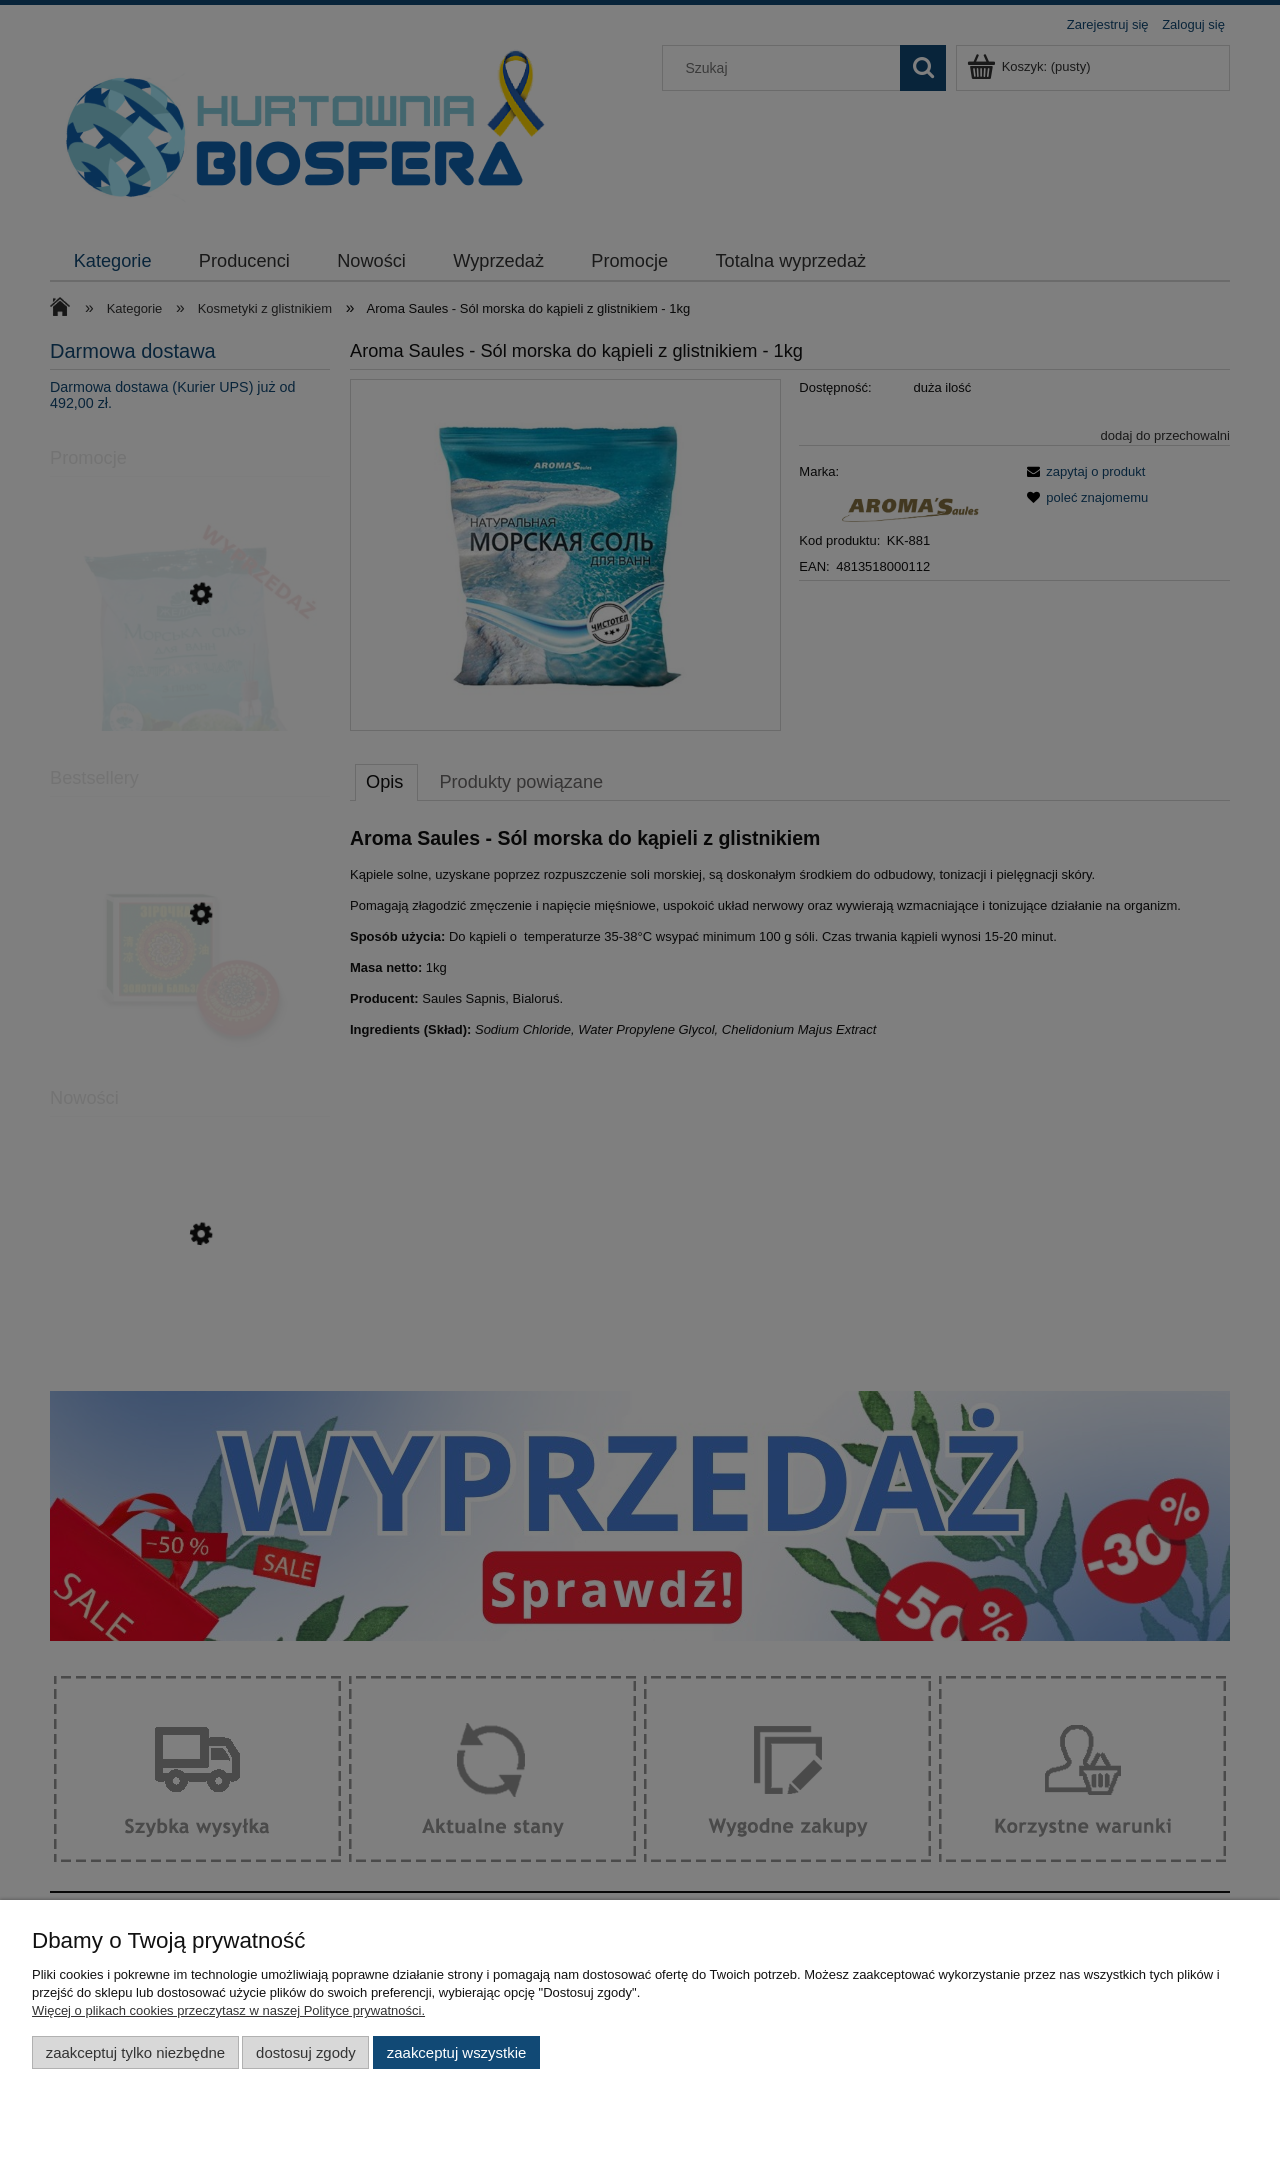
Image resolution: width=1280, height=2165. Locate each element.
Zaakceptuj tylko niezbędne (135, 2052)
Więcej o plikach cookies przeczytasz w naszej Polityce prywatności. (228, 2010)
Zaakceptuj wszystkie (456, 2052)
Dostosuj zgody (306, 2052)
